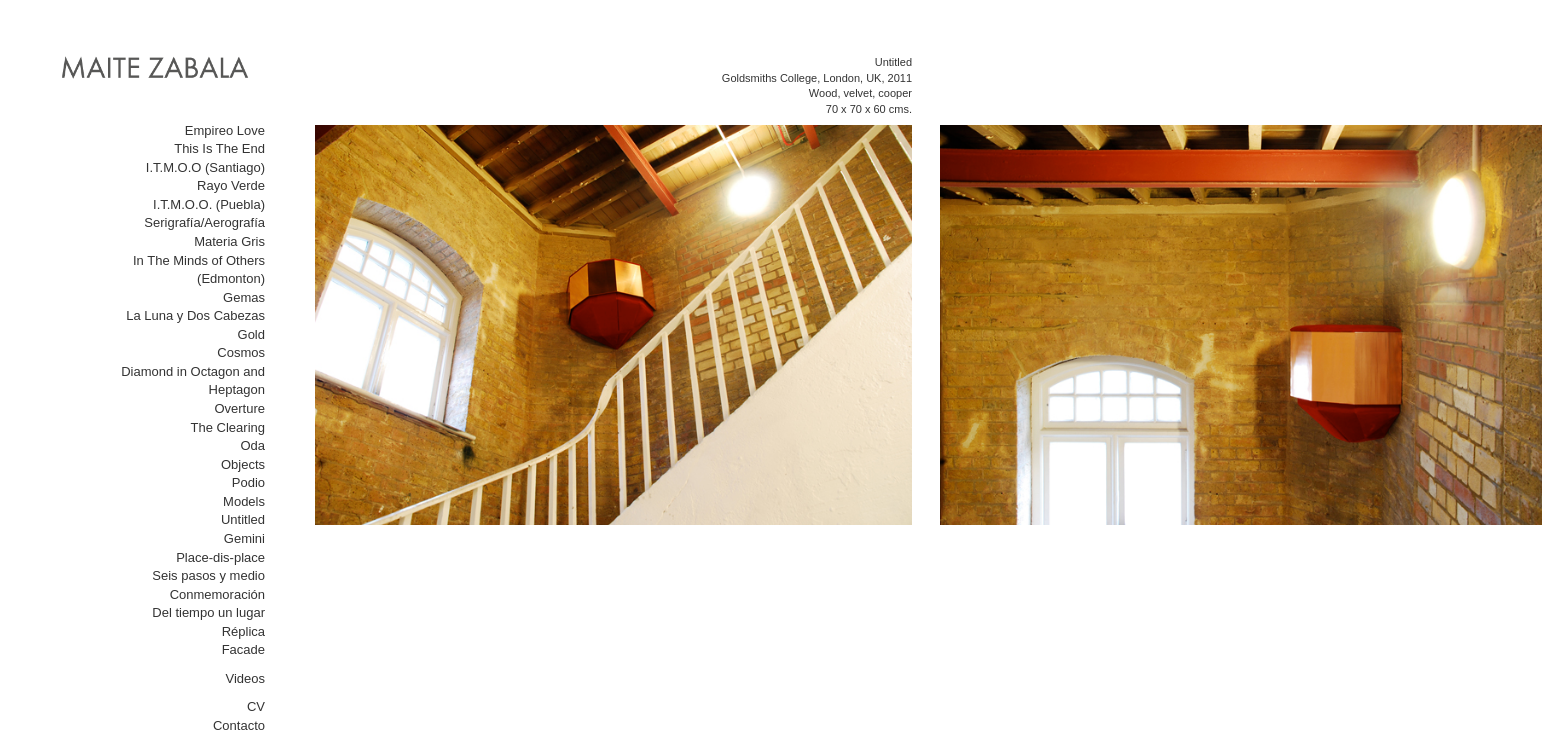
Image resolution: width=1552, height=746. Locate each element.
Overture (239, 408)
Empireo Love (225, 130)
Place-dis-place (220, 557)
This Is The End (219, 148)
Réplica (243, 631)
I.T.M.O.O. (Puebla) (209, 204)
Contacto (239, 725)
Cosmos (241, 352)
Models (244, 501)
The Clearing (228, 427)
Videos (245, 678)
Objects (243, 464)
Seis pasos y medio (208, 575)
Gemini (244, 538)
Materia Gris (229, 241)
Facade (243, 649)
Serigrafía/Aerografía (204, 222)
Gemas (244, 297)
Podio (248, 482)
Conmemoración (217, 594)
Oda (252, 445)
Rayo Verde (231, 185)
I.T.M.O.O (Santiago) (205, 167)
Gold (251, 334)
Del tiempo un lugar (208, 612)
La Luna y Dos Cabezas (195, 315)
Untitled (243, 519)
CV (256, 706)
